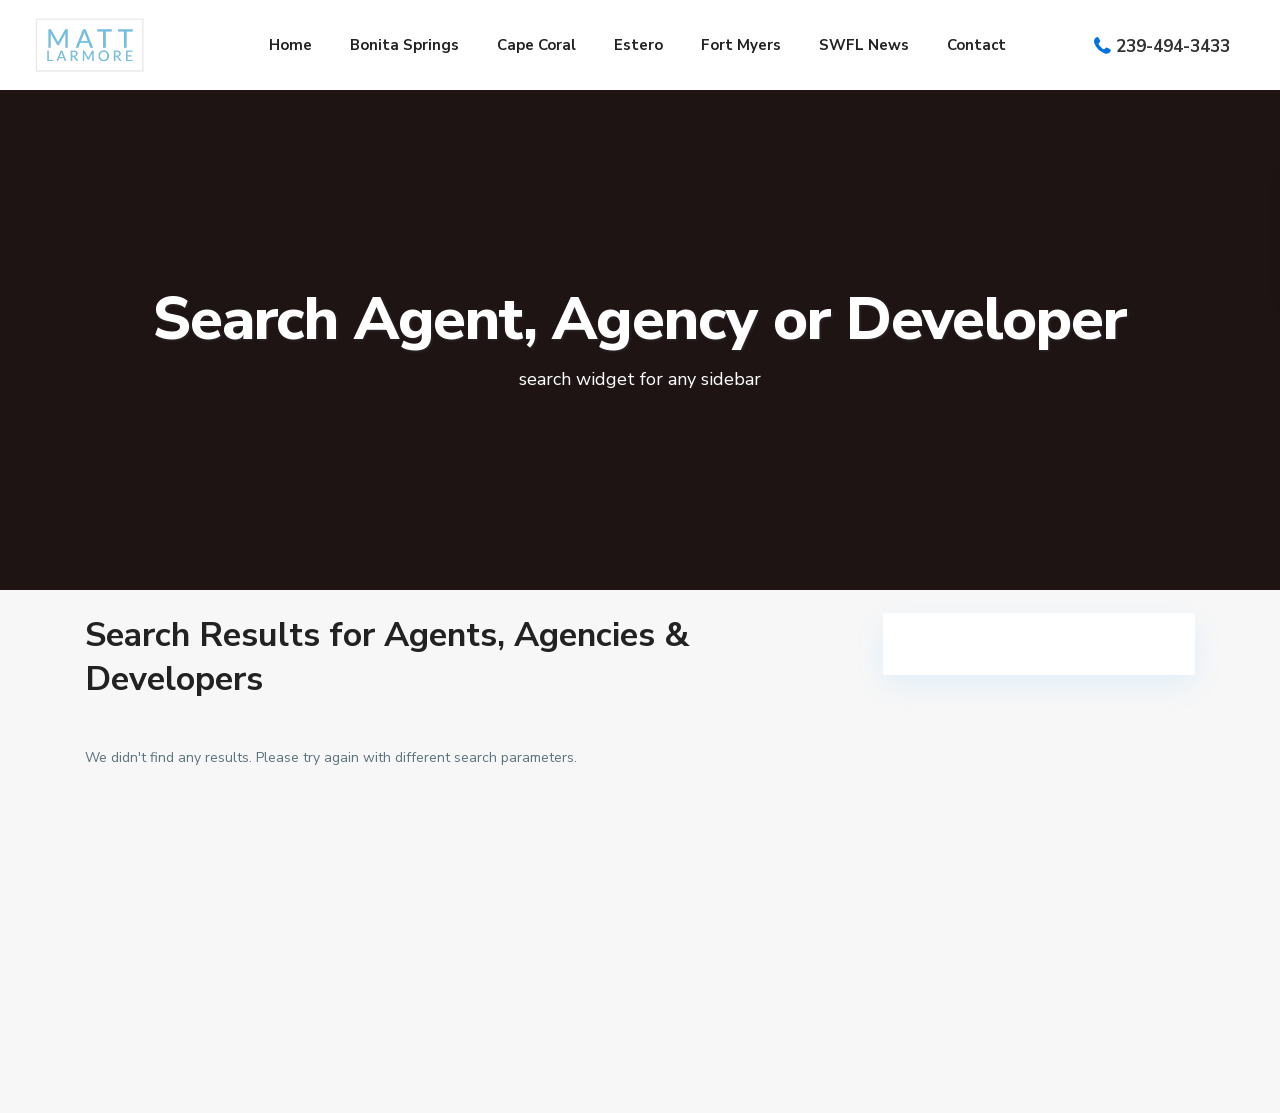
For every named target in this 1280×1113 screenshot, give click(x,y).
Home (290, 45)
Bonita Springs (404, 45)
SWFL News (864, 45)
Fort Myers (741, 45)
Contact (976, 45)
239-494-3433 (1173, 46)
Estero (638, 45)
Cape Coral (536, 45)
